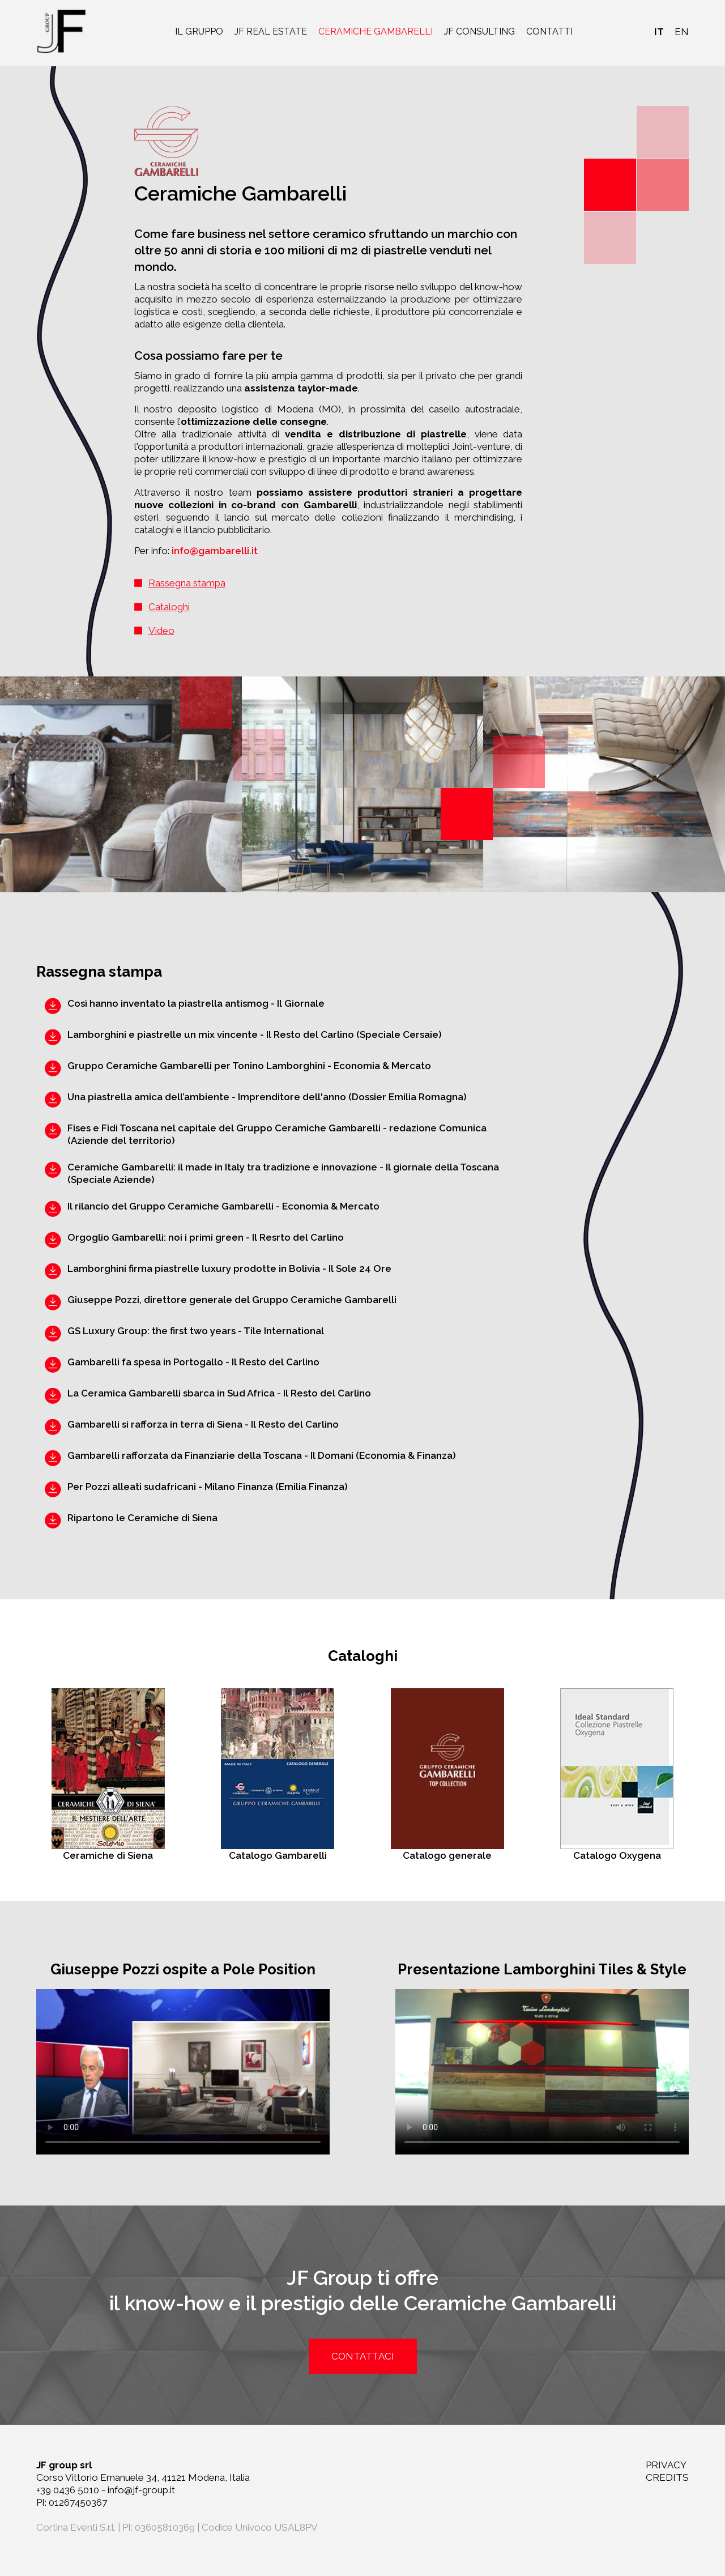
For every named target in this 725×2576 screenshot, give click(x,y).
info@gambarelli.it (215, 550)
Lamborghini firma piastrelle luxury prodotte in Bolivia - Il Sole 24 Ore (229, 1268)
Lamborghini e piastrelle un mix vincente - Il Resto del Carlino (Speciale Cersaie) (254, 1034)
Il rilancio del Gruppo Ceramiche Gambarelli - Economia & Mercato (223, 1206)
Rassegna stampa (186, 583)
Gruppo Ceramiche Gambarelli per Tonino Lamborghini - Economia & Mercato (249, 1065)
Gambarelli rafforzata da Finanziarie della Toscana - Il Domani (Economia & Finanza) (261, 1455)
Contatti (549, 31)
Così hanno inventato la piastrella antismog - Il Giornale (196, 1003)
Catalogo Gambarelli (277, 1774)
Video (161, 630)
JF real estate (270, 31)
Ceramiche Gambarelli (375, 31)
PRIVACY (666, 2465)
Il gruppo (199, 31)
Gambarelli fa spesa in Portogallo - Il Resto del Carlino (193, 1362)
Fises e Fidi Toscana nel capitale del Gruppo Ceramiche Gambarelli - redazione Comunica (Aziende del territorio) (277, 1134)
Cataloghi (169, 606)
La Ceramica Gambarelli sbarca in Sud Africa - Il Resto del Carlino (219, 1393)
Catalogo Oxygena (616, 1774)
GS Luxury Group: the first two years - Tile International (195, 1330)
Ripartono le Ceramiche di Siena (142, 1517)
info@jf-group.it (141, 2490)
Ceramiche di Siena (108, 1774)
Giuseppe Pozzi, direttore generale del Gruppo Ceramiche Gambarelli (231, 1299)
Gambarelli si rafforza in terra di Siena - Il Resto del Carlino (203, 1424)
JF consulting (479, 31)
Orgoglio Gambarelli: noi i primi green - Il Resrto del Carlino (205, 1237)
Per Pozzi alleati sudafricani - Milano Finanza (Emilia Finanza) (207, 1486)
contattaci (362, 2356)
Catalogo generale (447, 1774)
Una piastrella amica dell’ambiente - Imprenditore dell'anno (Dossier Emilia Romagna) (267, 1096)
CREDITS (667, 2477)
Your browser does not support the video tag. (183, 2072)
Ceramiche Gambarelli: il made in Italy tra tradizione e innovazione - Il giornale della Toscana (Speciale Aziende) (283, 1173)
